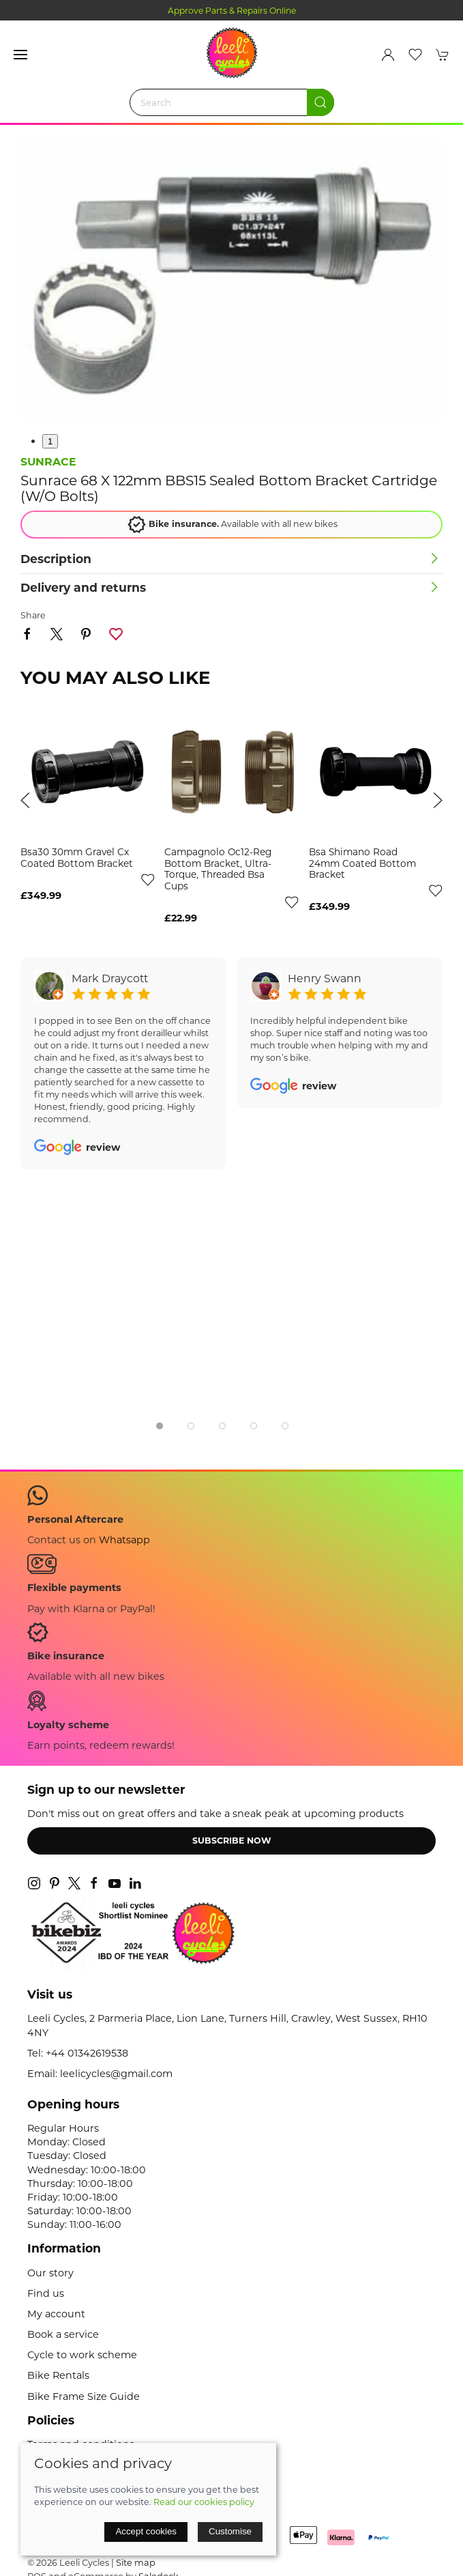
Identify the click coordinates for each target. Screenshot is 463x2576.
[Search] (232, 102)
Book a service (63, 2334)
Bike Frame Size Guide (83, 2396)
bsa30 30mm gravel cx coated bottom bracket (76, 858)
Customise (230, 2531)
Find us (45, 2293)
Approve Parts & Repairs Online (232, 10)
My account (56, 2314)
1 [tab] (50, 441)
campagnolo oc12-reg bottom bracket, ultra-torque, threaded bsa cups (217, 869)
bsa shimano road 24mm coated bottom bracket (362, 864)
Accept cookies (146, 2531)
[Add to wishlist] (147, 879)
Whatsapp (124, 1540)
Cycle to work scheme (82, 2355)
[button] (20, 54)
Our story (50, 2273)
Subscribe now (231, 1840)
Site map (135, 2562)
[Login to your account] (388, 54)
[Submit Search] (320, 102)
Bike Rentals (58, 2375)
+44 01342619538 (87, 2053)
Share (33, 615)
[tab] (159, 1425)
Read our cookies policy (203, 2502)
